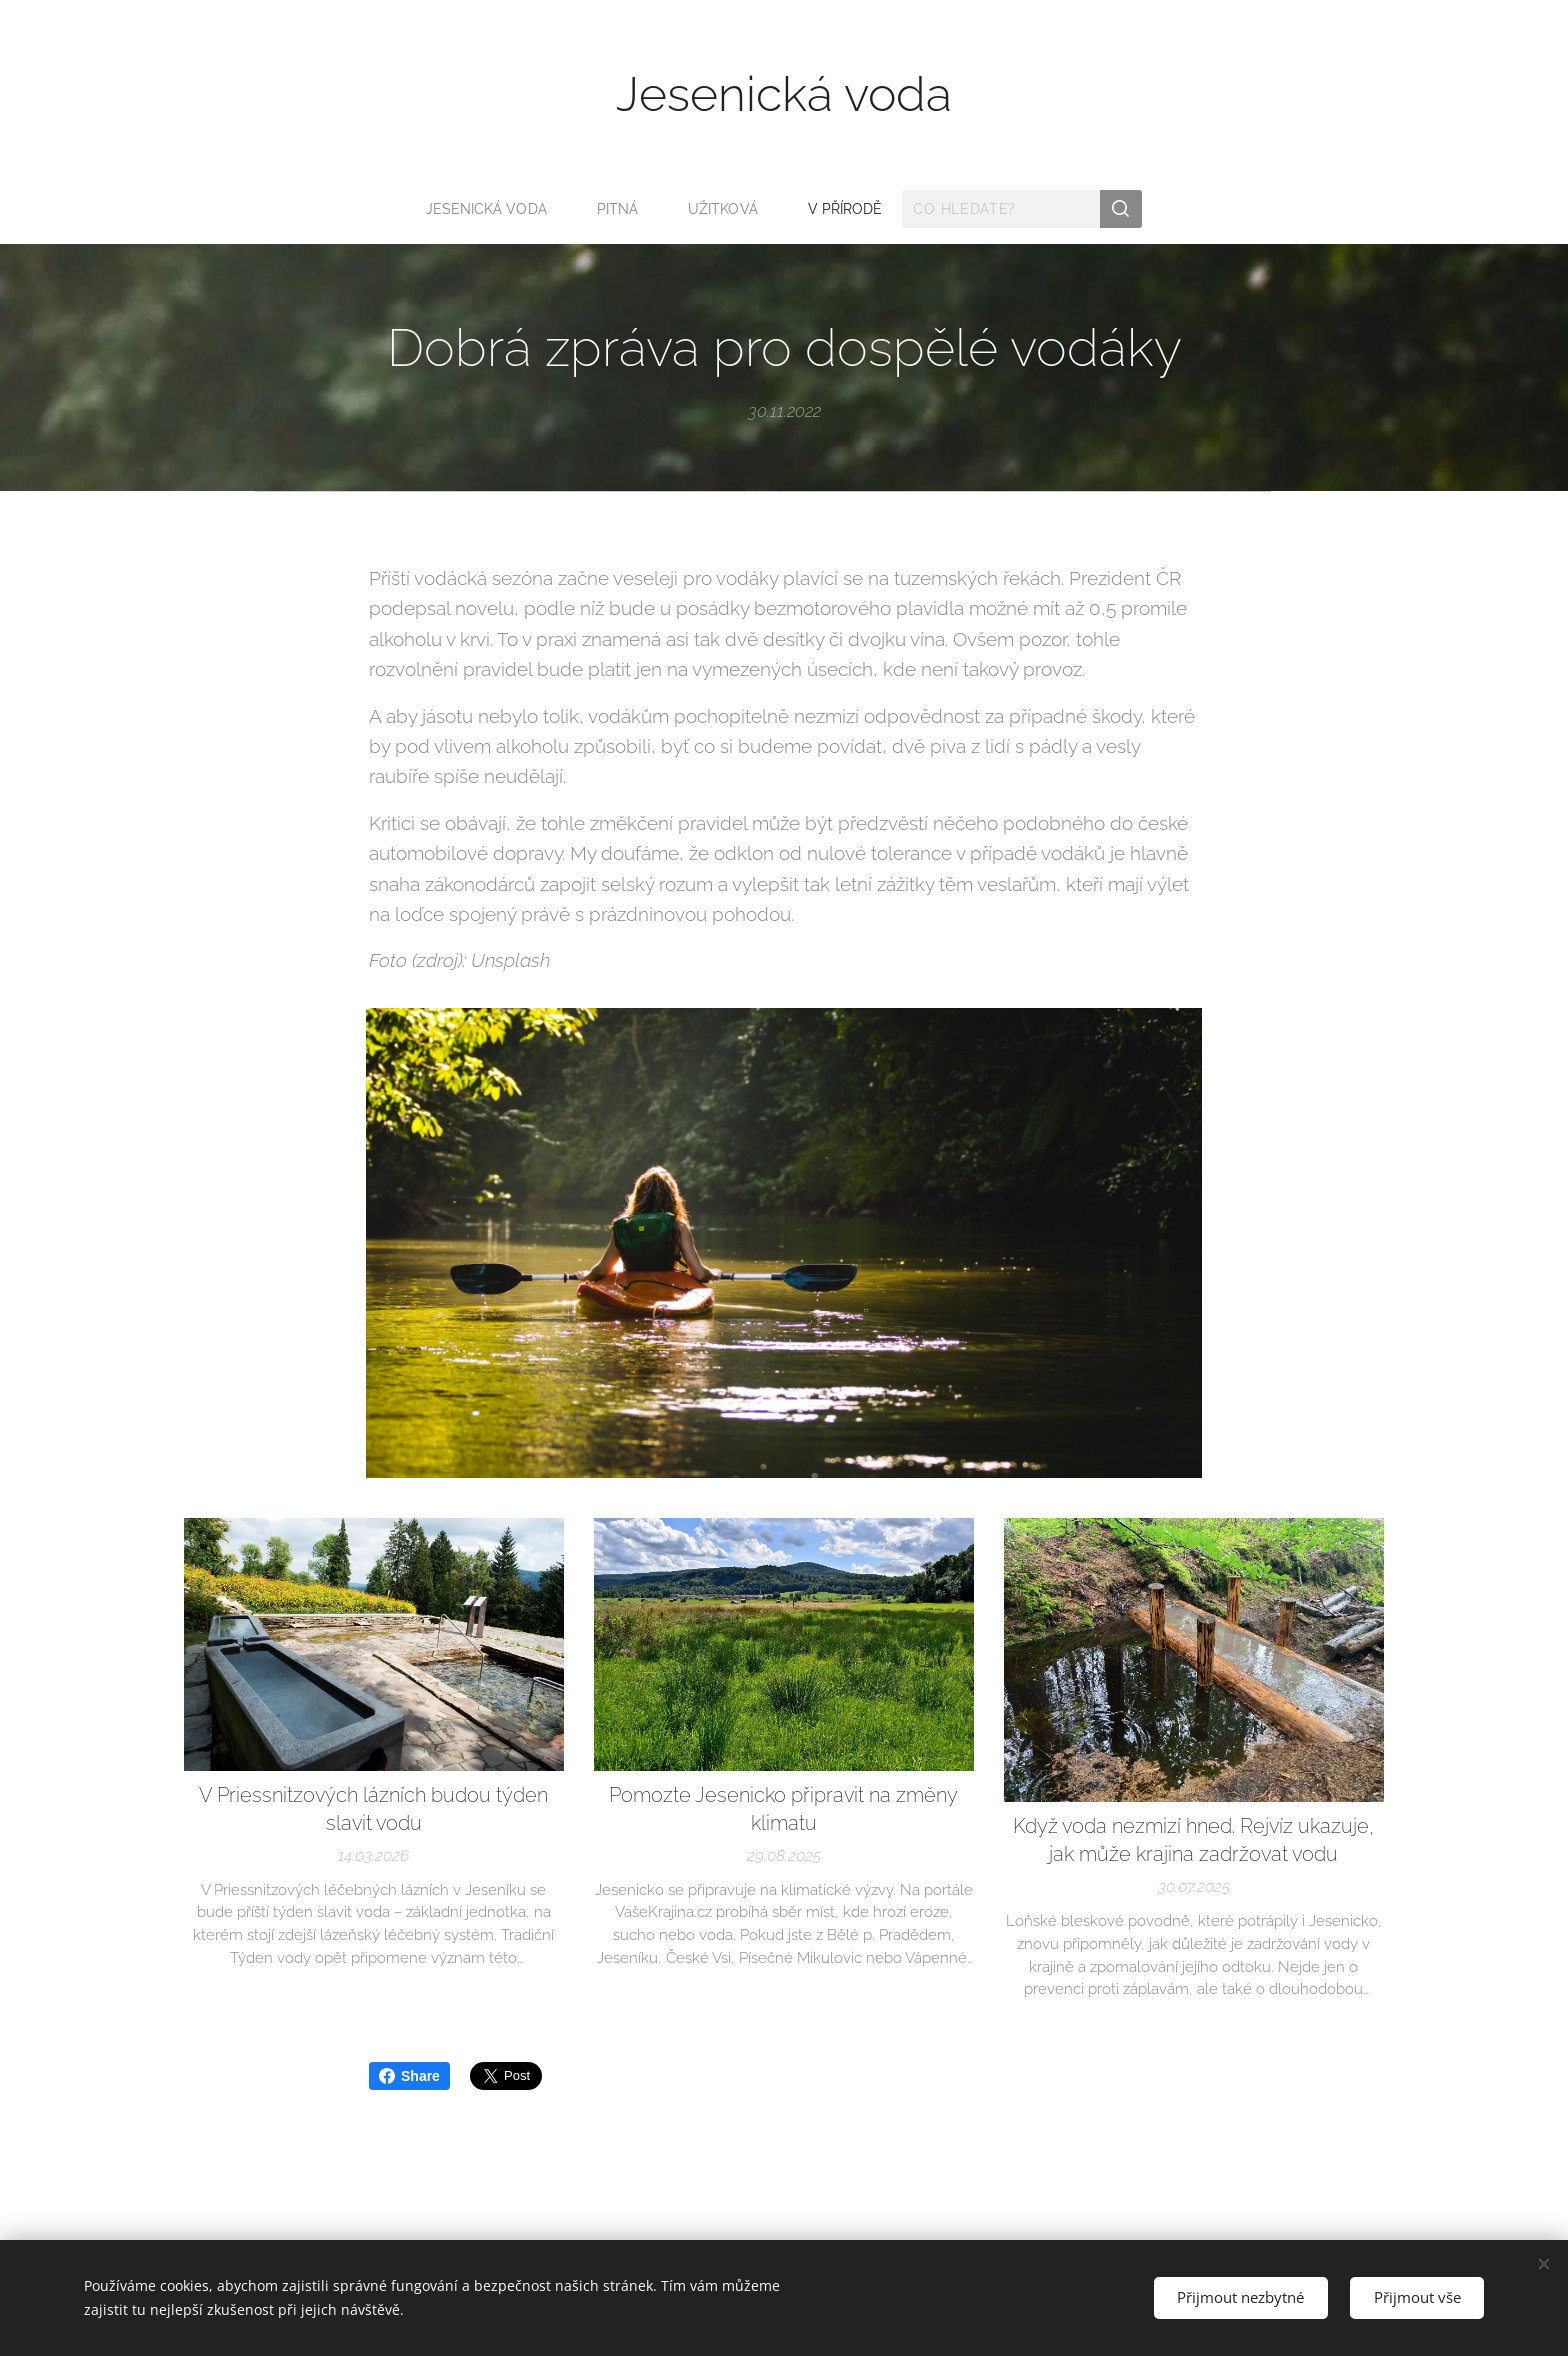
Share (409, 2076)
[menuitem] (491, 209)
